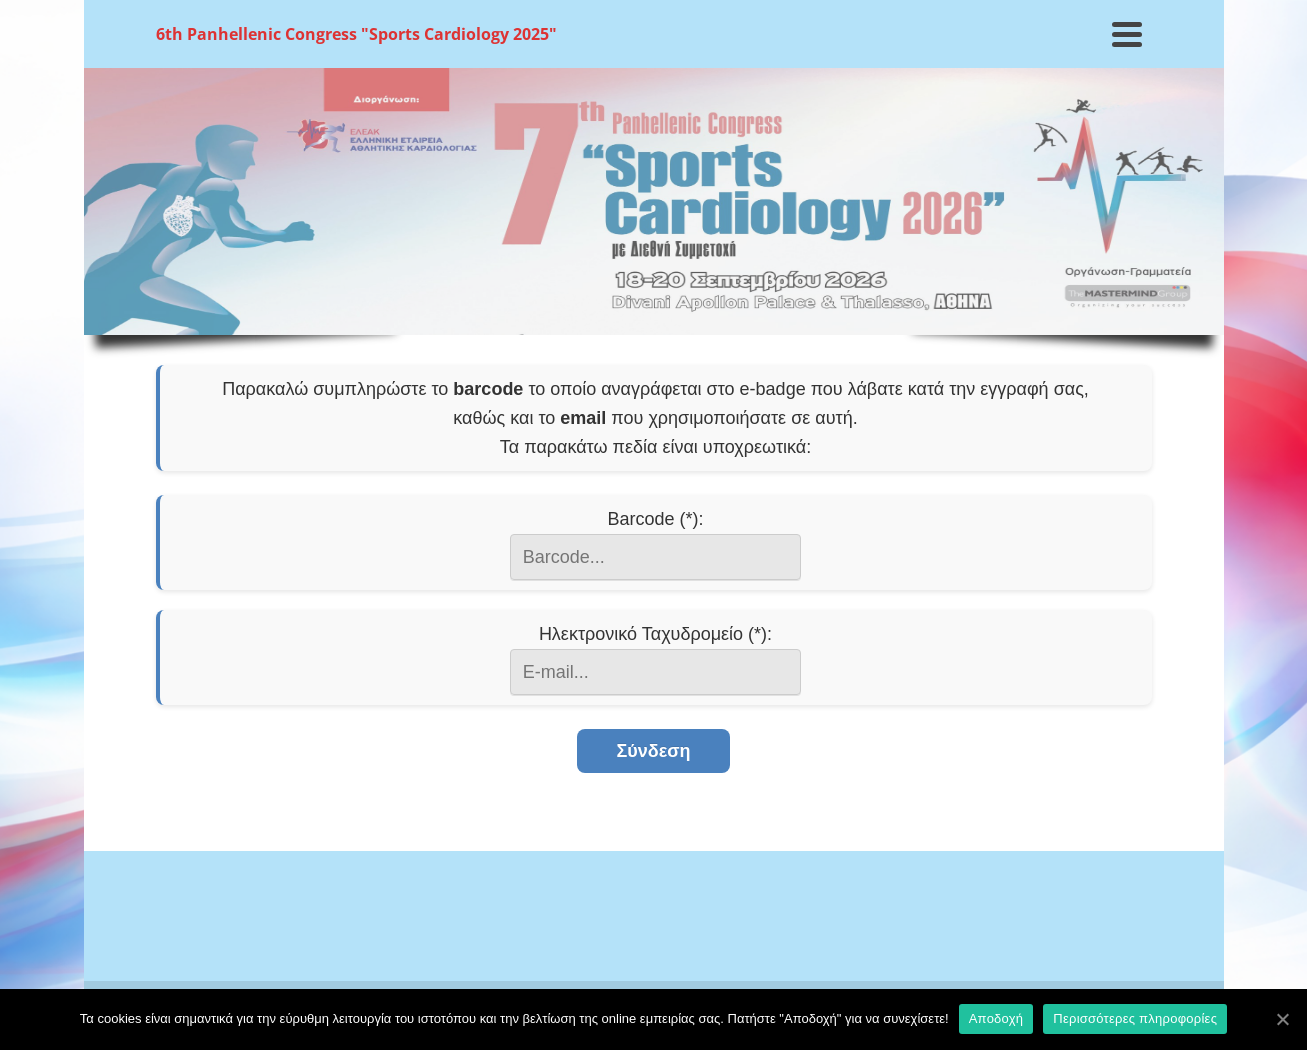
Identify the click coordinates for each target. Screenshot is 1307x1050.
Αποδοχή (996, 1018)
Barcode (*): (655, 519)
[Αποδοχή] (1282, 1019)
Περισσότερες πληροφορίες (1135, 1018)
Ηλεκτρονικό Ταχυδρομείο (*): (655, 634)
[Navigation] (1127, 34)
